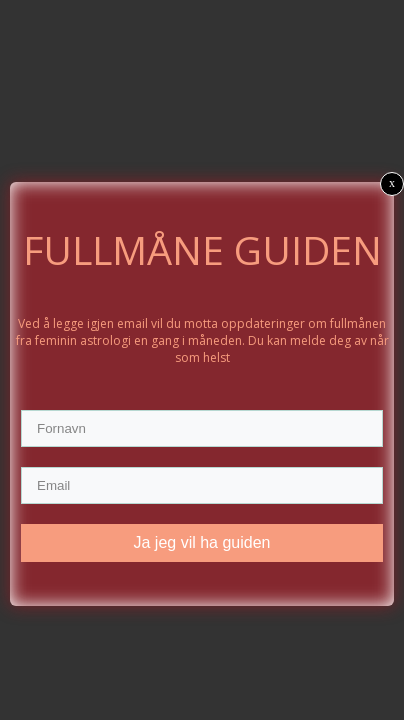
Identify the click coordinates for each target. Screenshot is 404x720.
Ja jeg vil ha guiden (202, 542)
